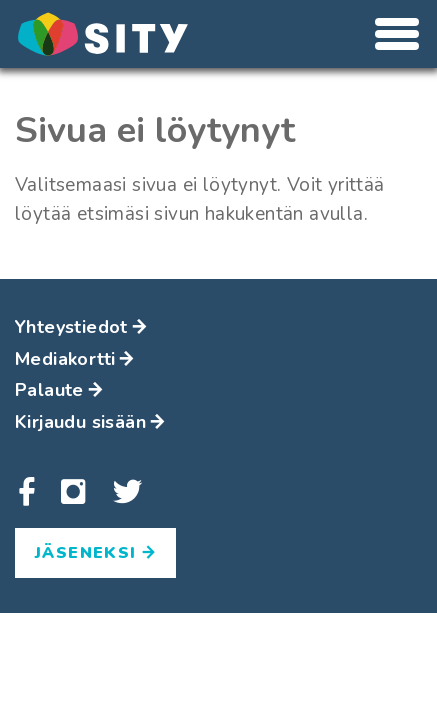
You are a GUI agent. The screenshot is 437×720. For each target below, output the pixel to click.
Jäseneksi (95, 553)
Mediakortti (75, 359)
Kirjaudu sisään (90, 422)
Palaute (59, 390)
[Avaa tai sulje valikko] (397, 34)
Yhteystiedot (81, 327)
